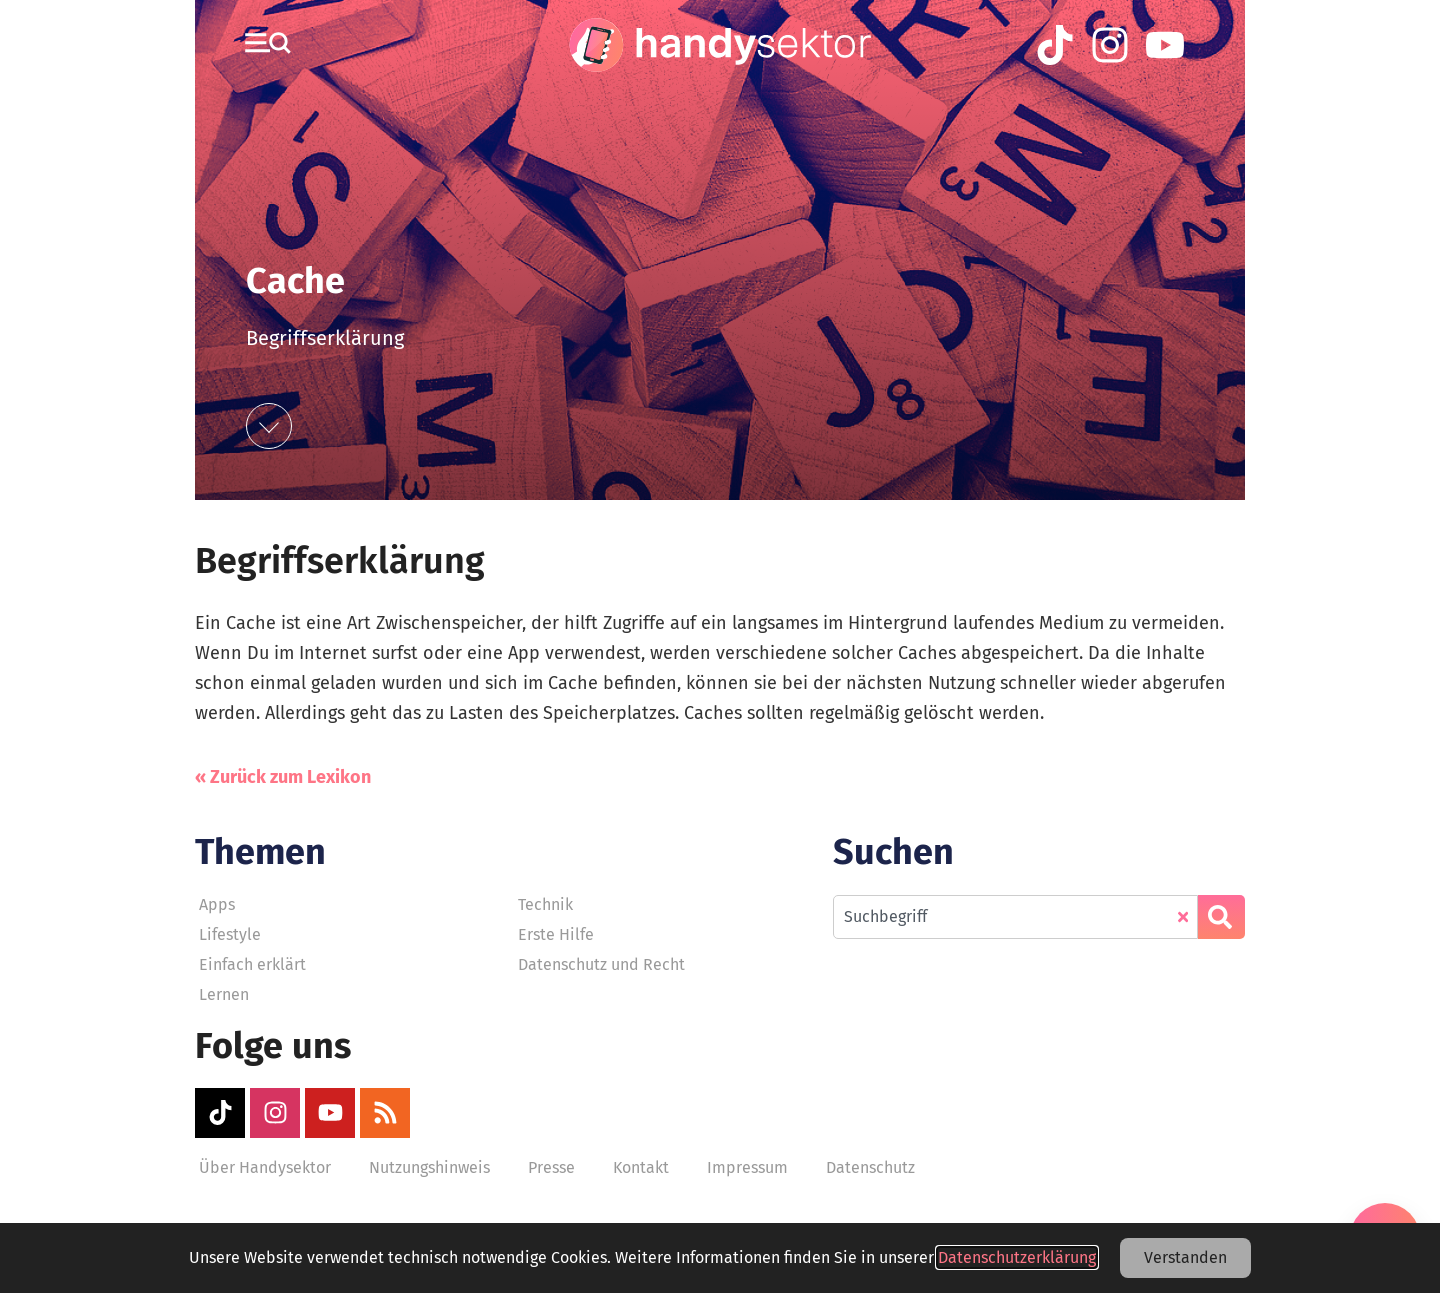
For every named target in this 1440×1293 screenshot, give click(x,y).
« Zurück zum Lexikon (283, 777)
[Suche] (1221, 917)
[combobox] (1015, 917)
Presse (551, 1167)
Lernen (224, 994)
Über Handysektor (265, 1167)
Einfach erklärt (252, 964)
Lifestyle (230, 934)
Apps (217, 904)
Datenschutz (870, 1167)
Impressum (747, 1167)
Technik (545, 904)
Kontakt (641, 1167)
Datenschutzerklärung (1017, 1257)
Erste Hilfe (556, 934)
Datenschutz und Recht (601, 964)
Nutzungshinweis (429, 1167)
